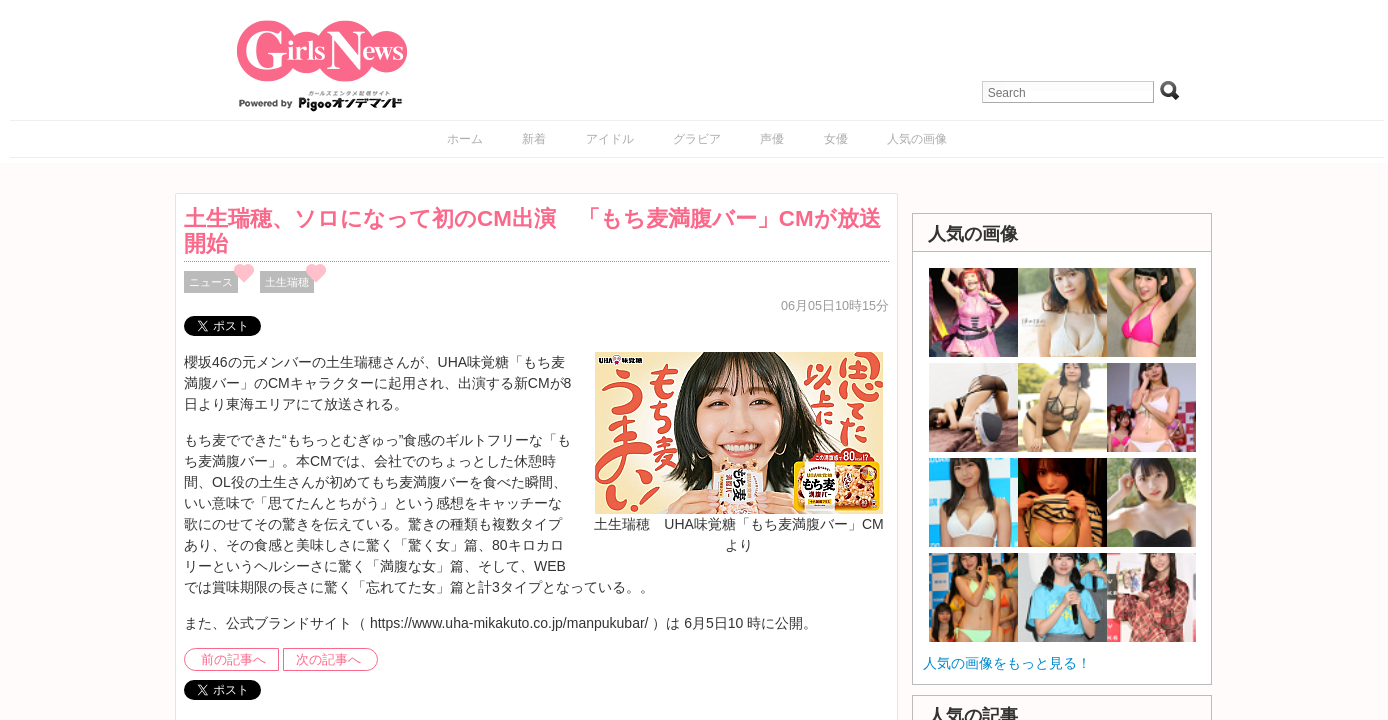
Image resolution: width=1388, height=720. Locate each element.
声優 (772, 139)
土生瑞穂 (287, 282)
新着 (534, 139)
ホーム (465, 139)
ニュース (211, 282)
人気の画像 (917, 139)
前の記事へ (233, 660)
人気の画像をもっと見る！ (1007, 663)
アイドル (610, 139)
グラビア (697, 139)
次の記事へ (328, 660)
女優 (836, 139)
